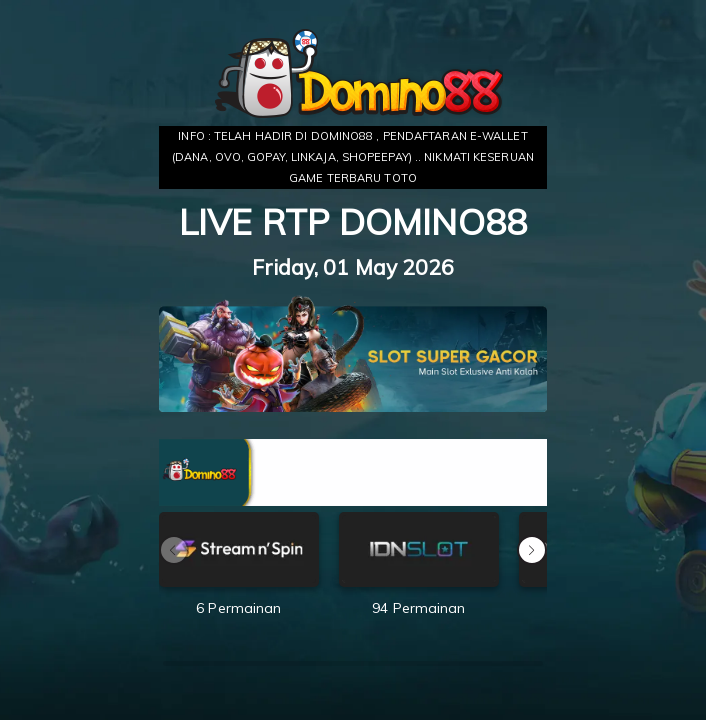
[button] (532, 550)
